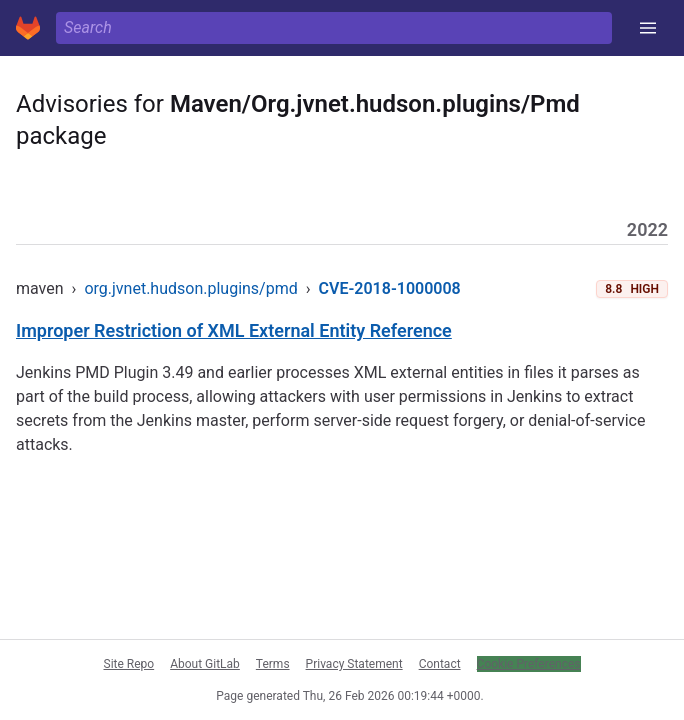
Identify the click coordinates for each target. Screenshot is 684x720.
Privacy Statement (354, 664)
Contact (440, 664)
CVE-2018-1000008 (390, 288)
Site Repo (129, 664)
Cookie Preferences (529, 664)
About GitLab (205, 664)
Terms (273, 664)
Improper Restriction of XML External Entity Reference (234, 330)
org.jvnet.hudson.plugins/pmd (190, 288)
